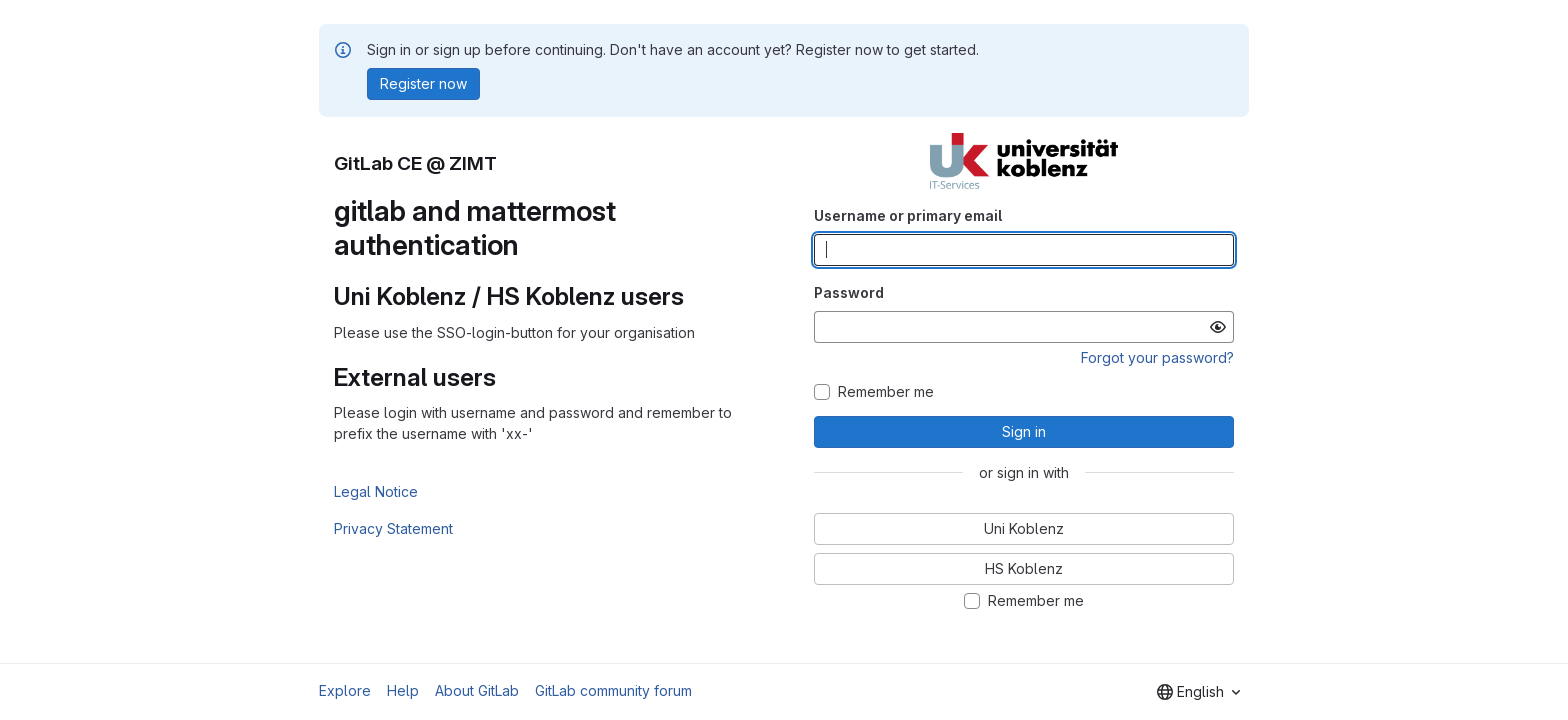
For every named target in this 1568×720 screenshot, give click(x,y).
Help (403, 690)
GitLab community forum (613, 690)
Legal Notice (376, 491)
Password (849, 292)
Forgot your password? (1157, 357)
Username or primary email (908, 215)
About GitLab (477, 690)
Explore (345, 690)
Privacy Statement (393, 528)
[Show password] (1218, 327)
